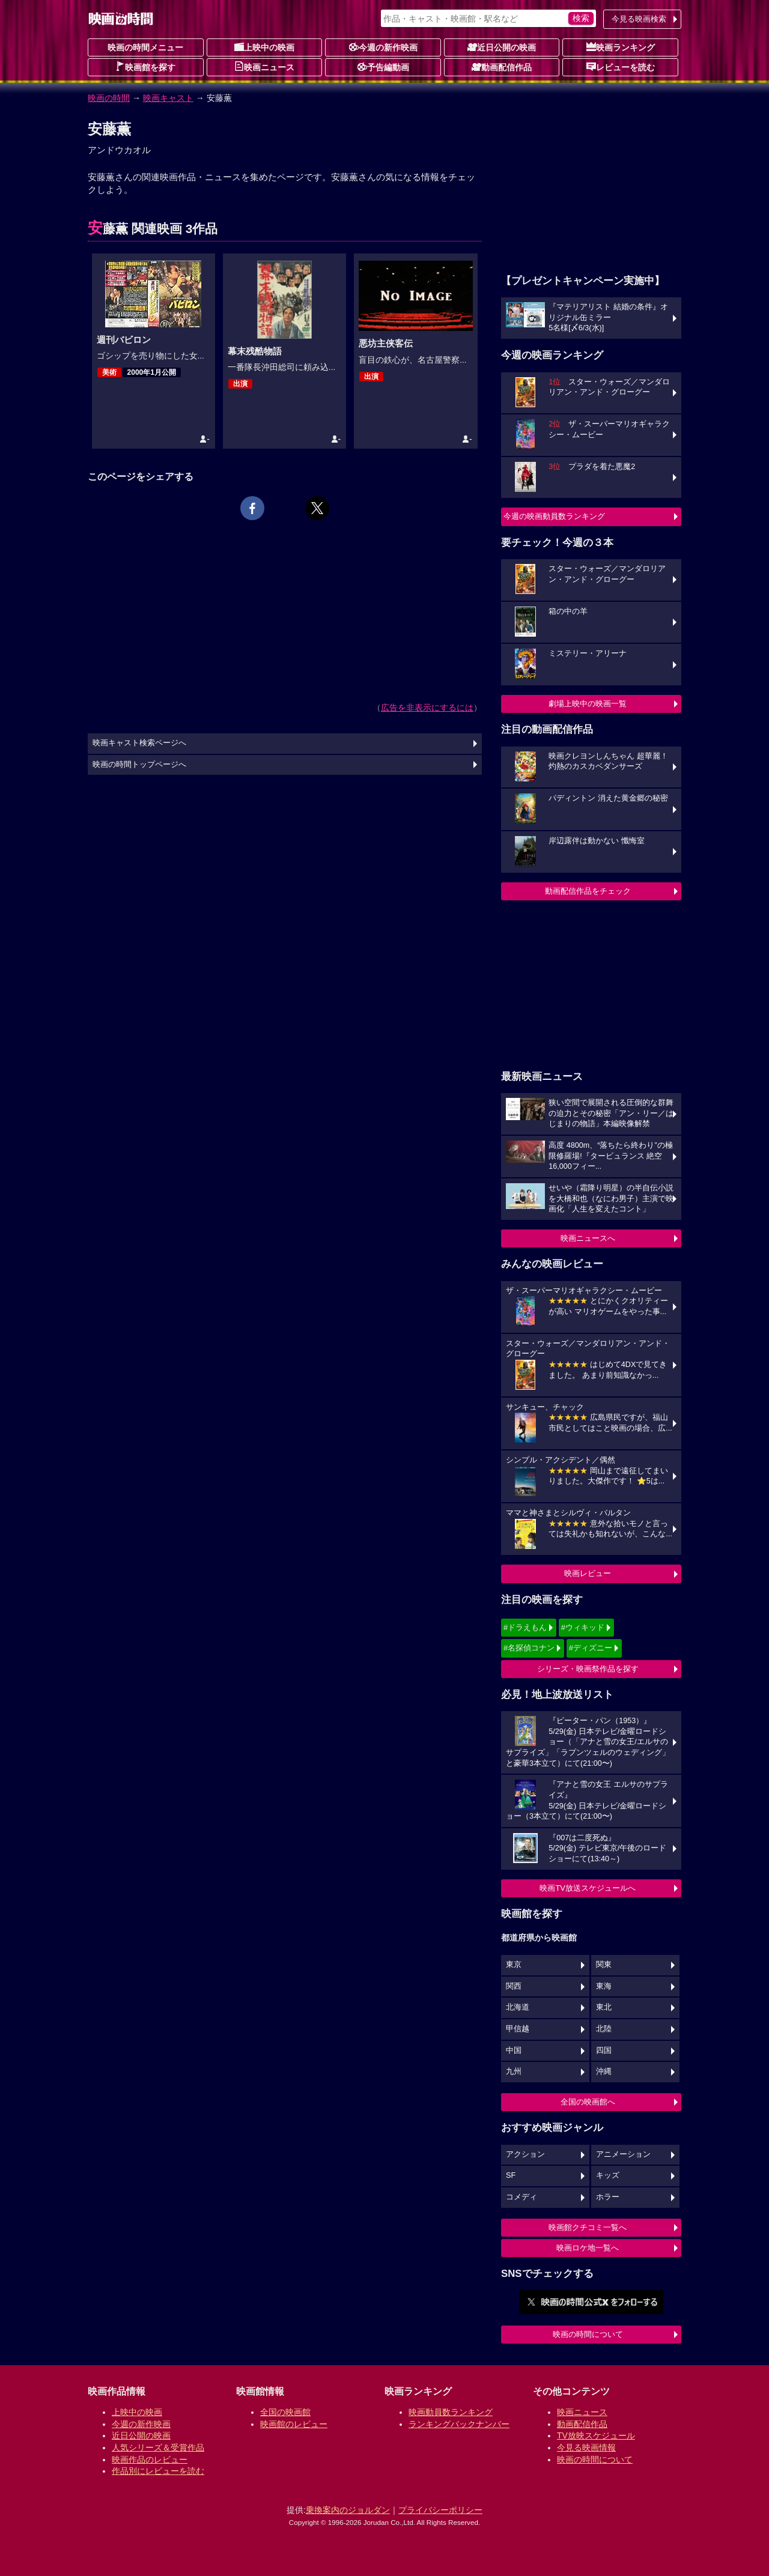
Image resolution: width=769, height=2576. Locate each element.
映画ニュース (264, 66)
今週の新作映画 (383, 46)
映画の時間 (109, 98)
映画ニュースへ (588, 1238)
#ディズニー (590, 1647)
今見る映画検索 (639, 18)
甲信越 (517, 2029)
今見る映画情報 (586, 2447)
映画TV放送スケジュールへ (588, 1888)
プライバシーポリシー (440, 2510)
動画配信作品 (502, 66)
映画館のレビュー (293, 2424)
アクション (525, 2154)
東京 (513, 1964)
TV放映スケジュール (596, 2435)
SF (510, 2175)
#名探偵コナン (529, 1647)
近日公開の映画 (501, 46)
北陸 (604, 2029)
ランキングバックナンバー (459, 2424)
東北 (604, 2007)
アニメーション (623, 2154)
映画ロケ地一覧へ (587, 2247)
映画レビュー (587, 1573)
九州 (513, 2071)
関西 (513, 1986)
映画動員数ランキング (451, 2412)
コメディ (521, 2197)
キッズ (607, 2175)
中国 (513, 2050)
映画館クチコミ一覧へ (588, 2227)
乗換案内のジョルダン (348, 2510)
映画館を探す (145, 66)
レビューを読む (620, 66)
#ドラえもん (525, 1627)
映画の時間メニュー (145, 47)
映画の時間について (588, 2334)
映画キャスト (168, 98)
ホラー (607, 2197)
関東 (604, 1964)
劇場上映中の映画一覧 (588, 703)
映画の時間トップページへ (139, 764)
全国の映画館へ (588, 2101)
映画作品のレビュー (149, 2459)
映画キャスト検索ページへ (139, 743)
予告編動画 (383, 66)
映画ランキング (620, 46)
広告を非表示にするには (427, 707)
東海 (604, 1986)
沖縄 (604, 2071)
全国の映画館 (285, 2412)
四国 (604, 2050)
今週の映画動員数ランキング (554, 516)
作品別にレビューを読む (158, 2471)
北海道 (517, 2007)
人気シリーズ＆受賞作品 (158, 2447)
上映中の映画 (264, 46)
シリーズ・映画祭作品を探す (588, 1668)
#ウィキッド (582, 1627)
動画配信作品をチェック (588, 891)
